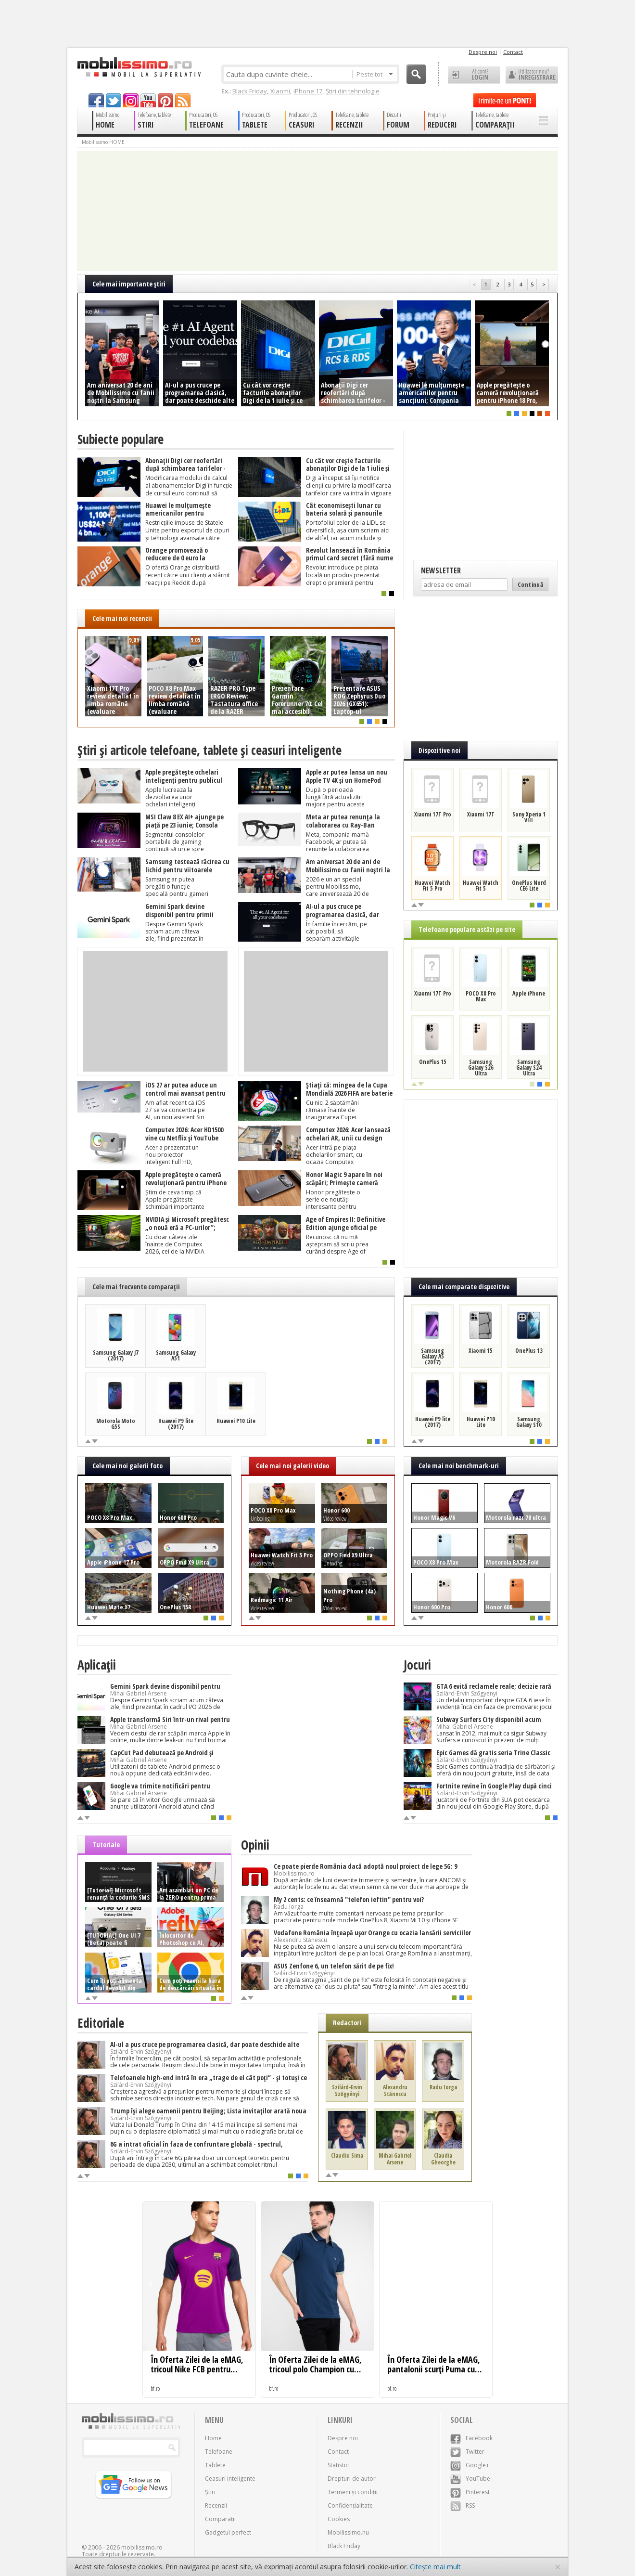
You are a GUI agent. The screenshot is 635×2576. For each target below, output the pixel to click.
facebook (96, 100)
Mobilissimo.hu (348, 2532)
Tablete (215, 2465)
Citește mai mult (435, 2566)
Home (213, 2438)
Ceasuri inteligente (230, 2478)
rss (182, 100)
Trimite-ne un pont (504, 100)
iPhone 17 (307, 91)
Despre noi (483, 51)
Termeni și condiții (353, 2492)
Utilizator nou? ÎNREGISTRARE (532, 75)
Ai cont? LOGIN (474, 75)
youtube (148, 100)
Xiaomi (280, 91)
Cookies (339, 2519)
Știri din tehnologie (353, 91)
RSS (462, 2505)
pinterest (165, 100)
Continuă (530, 584)
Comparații (220, 2519)
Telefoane (218, 2451)
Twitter (467, 2451)
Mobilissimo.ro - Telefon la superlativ (139, 67)
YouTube (470, 2478)
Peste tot (374, 74)
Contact (513, 51)
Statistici (339, 2465)
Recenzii (216, 2505)
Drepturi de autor (352, 2478)
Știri (210, 2492)
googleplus (131, 100)
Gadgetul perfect (228, 2532)
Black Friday (249, 91)
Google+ (469, 2465)
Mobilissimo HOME (103, 142)
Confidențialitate (350, 2505)
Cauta (416, 74)
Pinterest (470, 2492)
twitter (113, 100)
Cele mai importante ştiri (128, 283)
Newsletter (441, 570)
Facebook (471, 2438)
